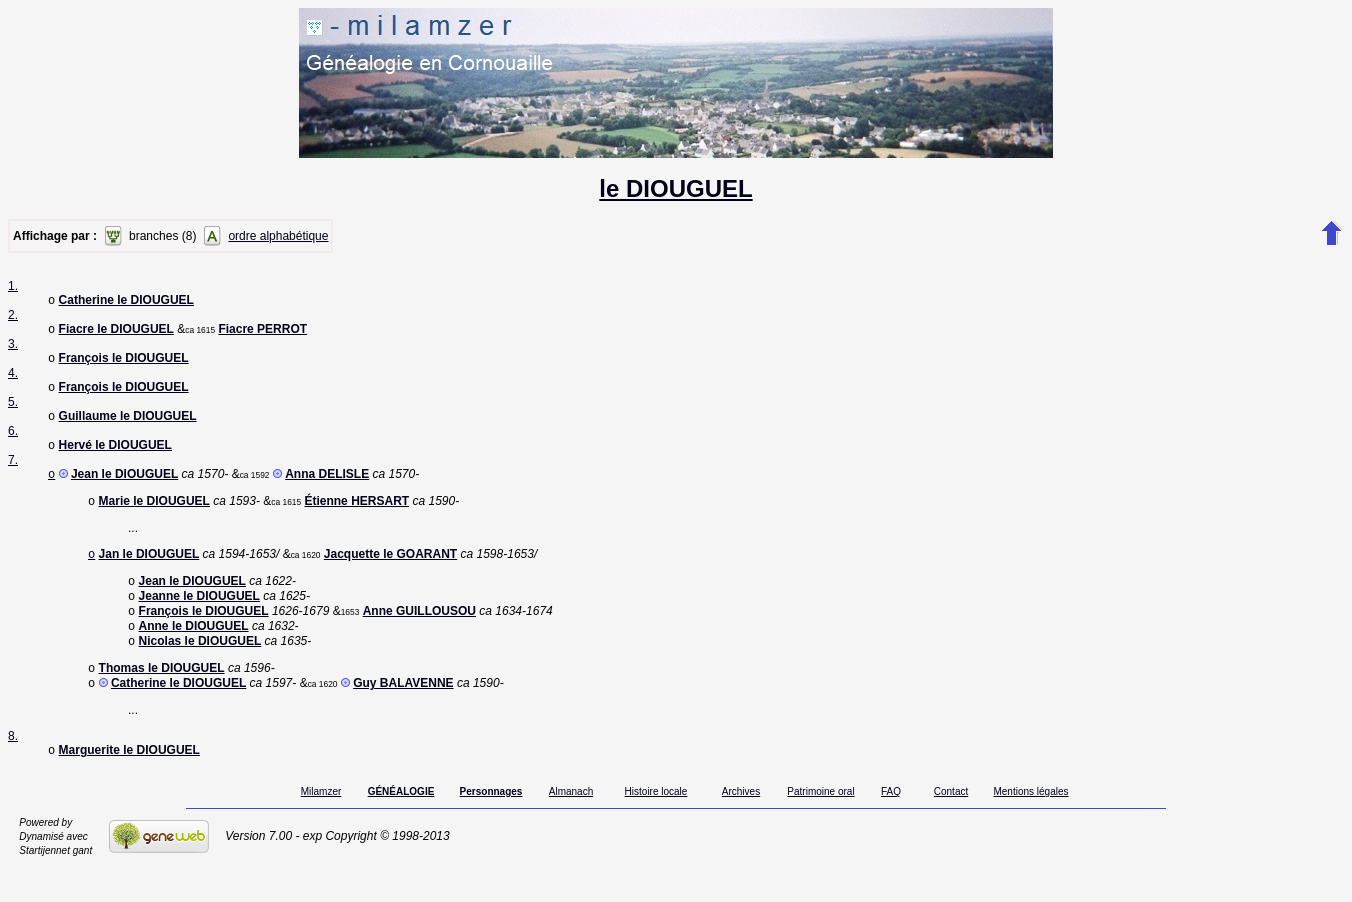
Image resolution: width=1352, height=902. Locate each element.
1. (13, 286)
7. (13, 472)
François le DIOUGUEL (124, 364)
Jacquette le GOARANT (390, 572)
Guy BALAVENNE (403, 715)
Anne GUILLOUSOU (419, 635)
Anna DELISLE (327, 488)
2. (13, 317)
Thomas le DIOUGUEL (162, 698)
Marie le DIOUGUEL (154, 517)
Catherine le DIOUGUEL (126, 302)
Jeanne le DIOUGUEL (199, 618)
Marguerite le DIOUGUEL (129, 784)
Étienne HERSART (356, 517)
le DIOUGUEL (675, 188)
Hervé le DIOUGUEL (115, 457)
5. (13, 410)
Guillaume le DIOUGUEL (128, 426)
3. (13, 348)
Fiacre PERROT (262, 333)
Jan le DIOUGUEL (149, 572)
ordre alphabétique (278, 236)
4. (13, 379)
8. (13, 768)
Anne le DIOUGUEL (194, 652)
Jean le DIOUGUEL (124, 488)
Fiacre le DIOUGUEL (116, 333)
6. (13, 441)
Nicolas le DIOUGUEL (200, 669)
